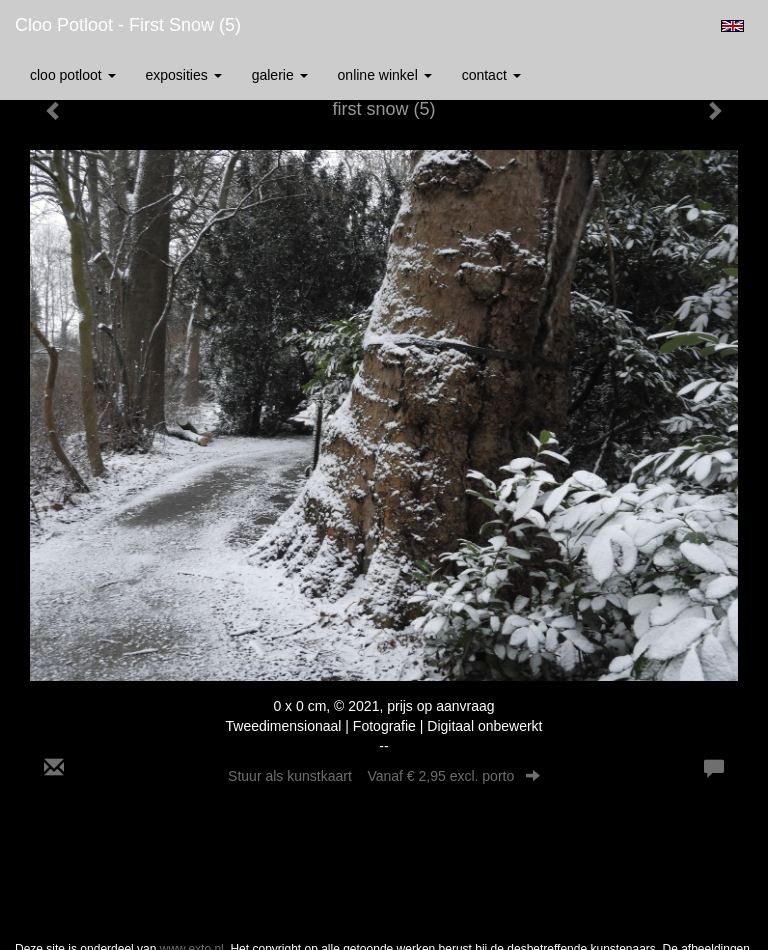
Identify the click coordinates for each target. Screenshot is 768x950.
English (732, 26)
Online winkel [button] (385, 75)
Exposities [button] (184, 75)
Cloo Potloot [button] (73, 75)
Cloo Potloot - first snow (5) (128, 25)
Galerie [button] (280, 75)
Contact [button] (491, 75)
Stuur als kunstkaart (384, 776)
